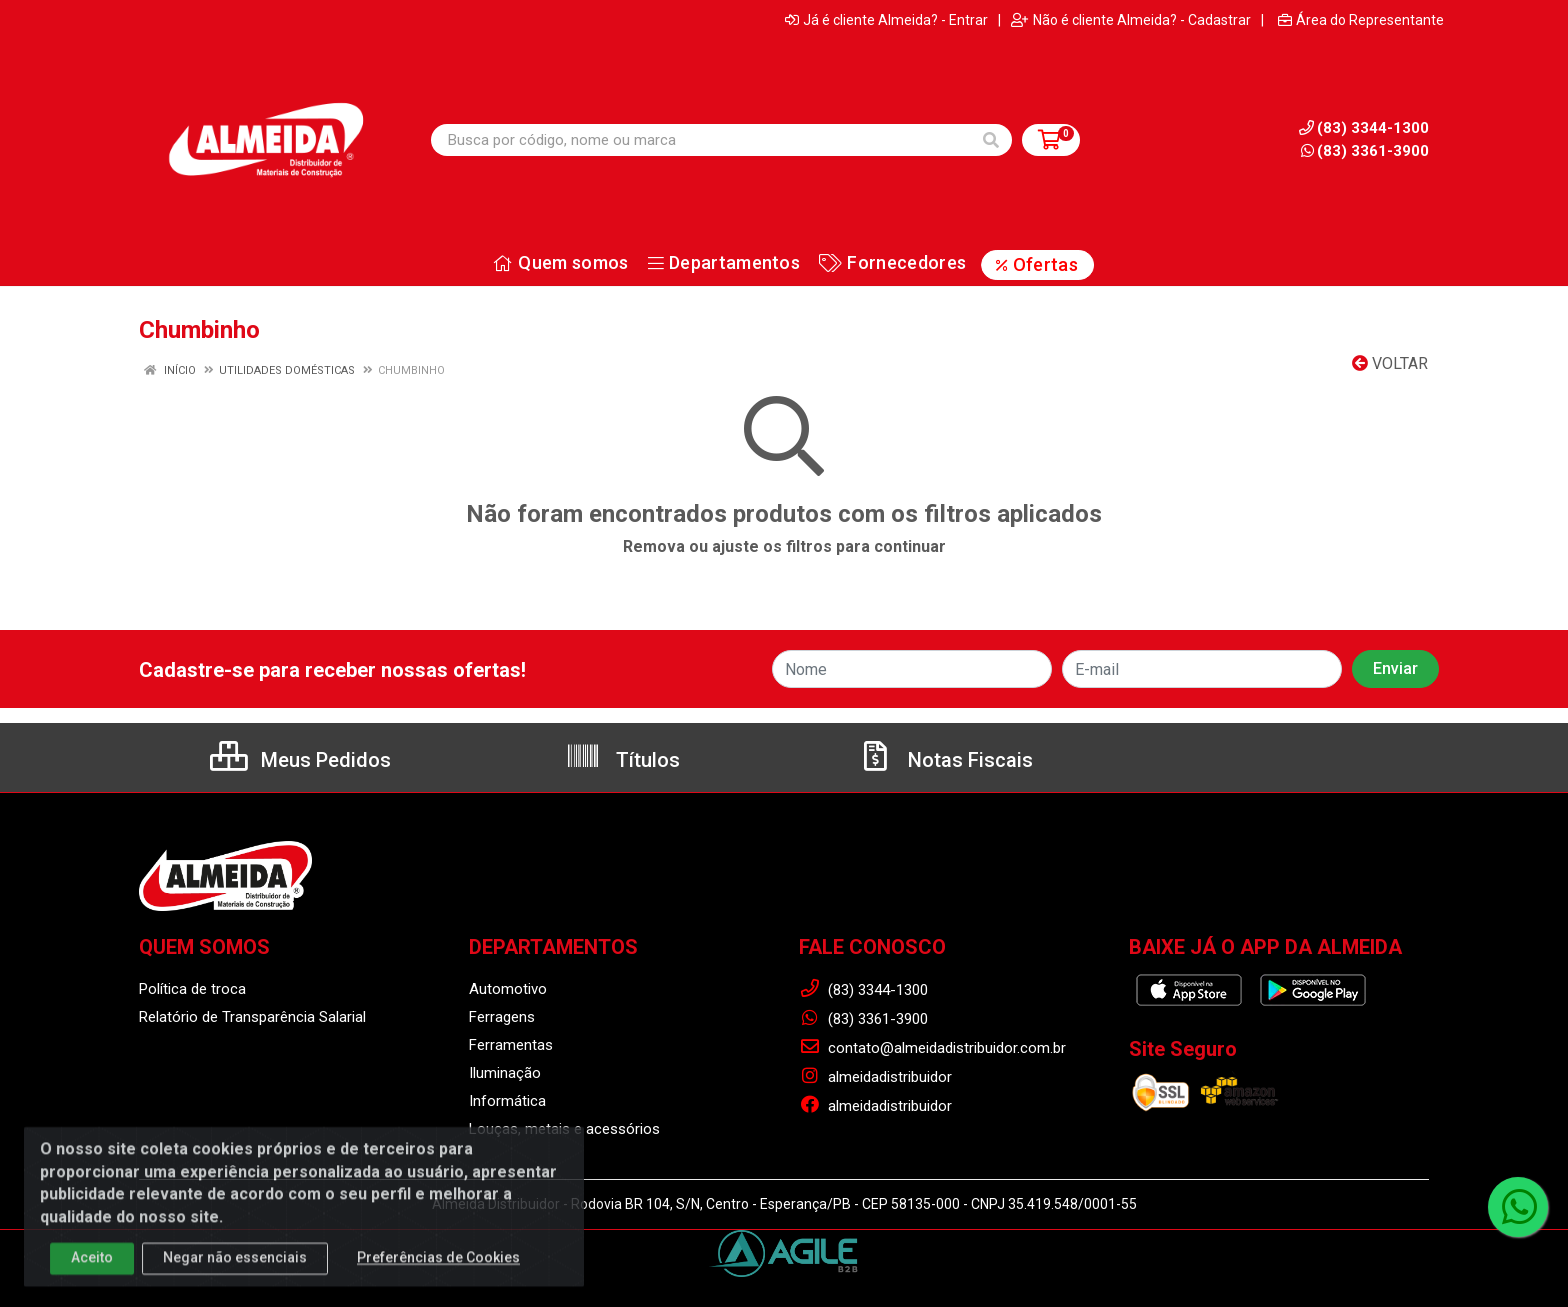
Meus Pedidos (300, 760)
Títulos (622, 760)
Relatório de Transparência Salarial (252, 1017)
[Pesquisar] (991, 140)
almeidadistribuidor (875, 1077)
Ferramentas (511, 1045)
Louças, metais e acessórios (564, 1129)
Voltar (1390, 363)
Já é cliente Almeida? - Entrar (886, 20)
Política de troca (192, 989)
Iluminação (505, 1073)
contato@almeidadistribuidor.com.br (932, 1048)
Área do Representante (1361, 20)
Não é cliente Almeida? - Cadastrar (1131, 20)
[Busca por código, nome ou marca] (701, 140)
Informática (507, 1101)
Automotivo (508, 989)
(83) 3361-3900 (1365, 151)
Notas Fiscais (945, 760)
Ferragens (502, 1017)
